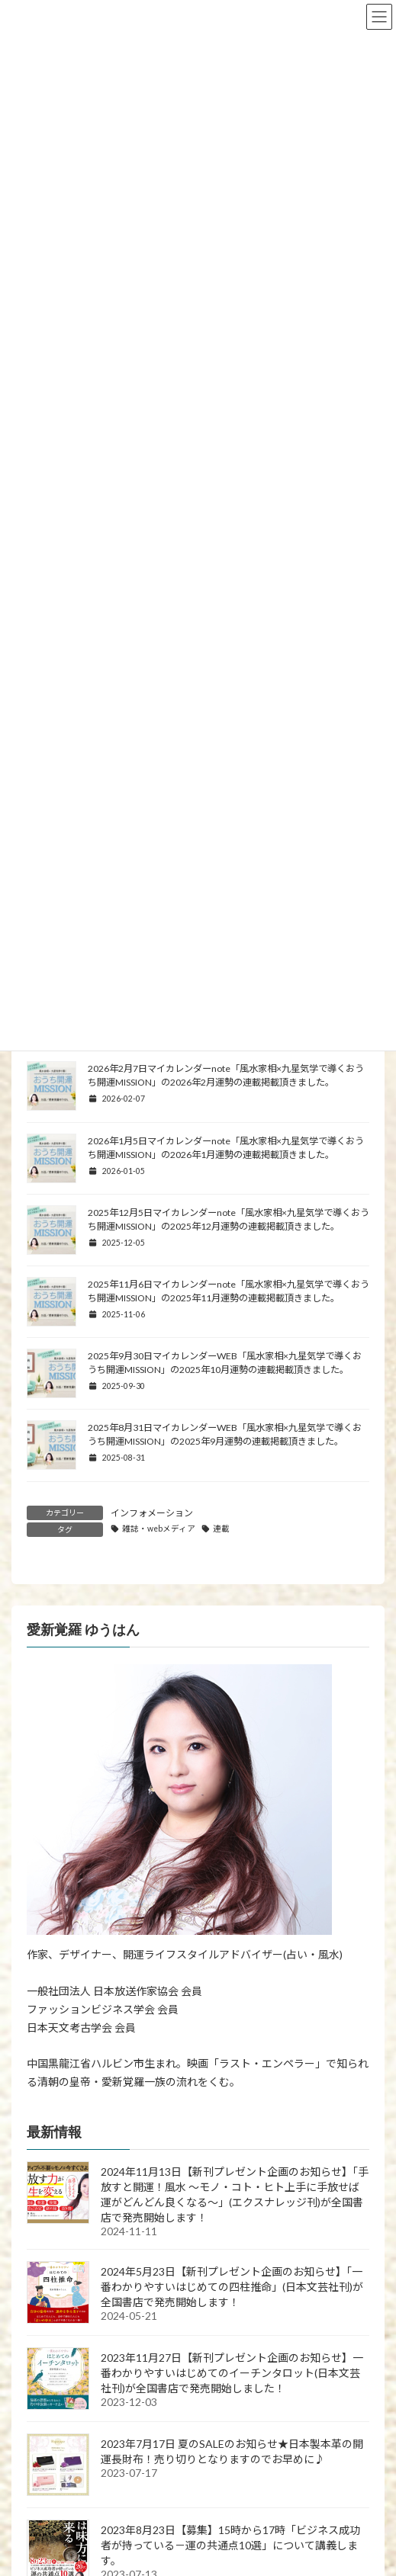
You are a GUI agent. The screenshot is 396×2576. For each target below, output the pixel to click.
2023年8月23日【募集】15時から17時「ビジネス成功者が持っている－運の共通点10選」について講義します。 (230, 2545)
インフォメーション (152, 1513)
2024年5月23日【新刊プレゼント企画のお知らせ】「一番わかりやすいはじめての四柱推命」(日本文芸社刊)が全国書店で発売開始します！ (232, 2286)
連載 (221, 1528)
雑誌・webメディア (158, 1528)
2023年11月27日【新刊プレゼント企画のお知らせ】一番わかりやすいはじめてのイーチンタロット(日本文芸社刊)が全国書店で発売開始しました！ (232, 2373)
